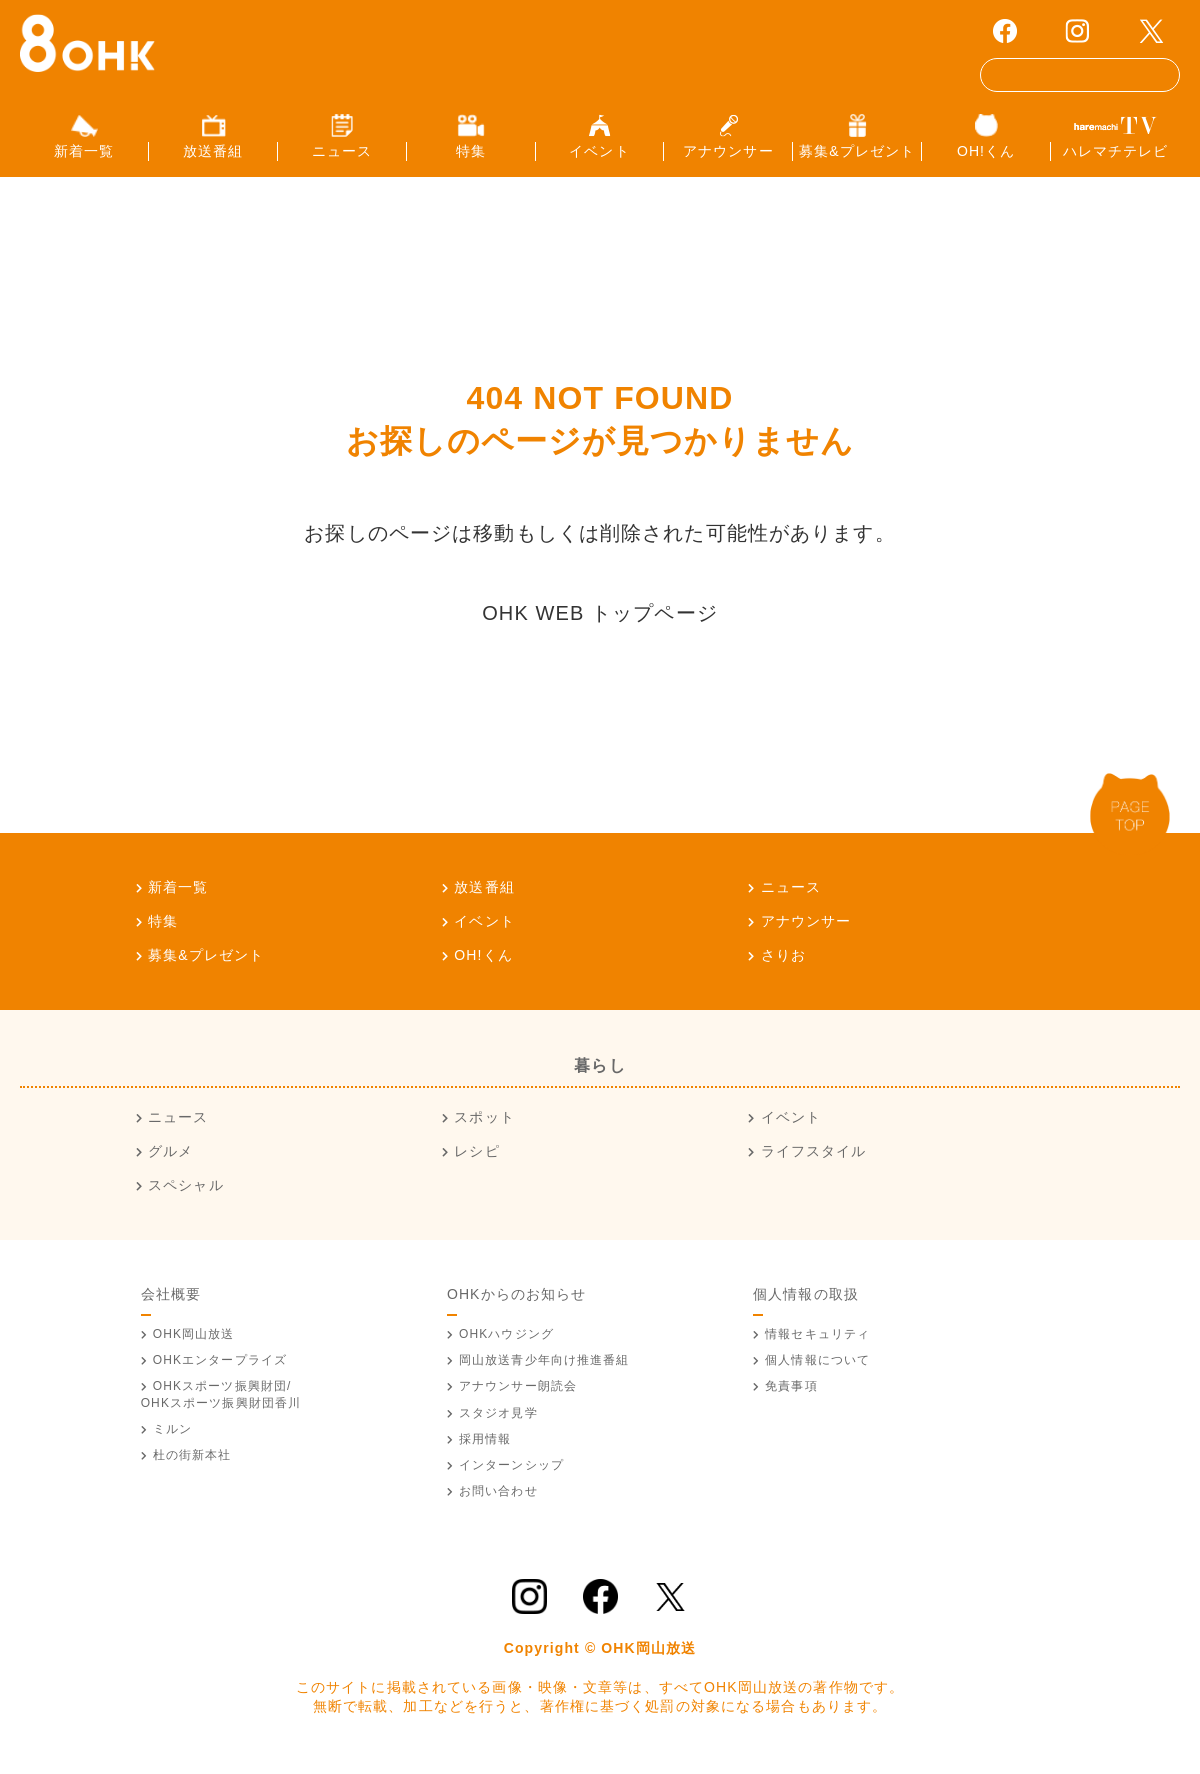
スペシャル (186, 1193)
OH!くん (483, 963)
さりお (783, 963)
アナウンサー (806, 929)
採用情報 (485, 1447)
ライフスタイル (814, 1160)
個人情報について (817, 1368)
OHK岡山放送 (194, 1342)
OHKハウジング (506, 1342)
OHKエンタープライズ (220, 1368)
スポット (484, 1126)
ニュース (791, 895)
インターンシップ (511, 1473)
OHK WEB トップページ (600, 621)
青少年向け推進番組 (544, 1368)
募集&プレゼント (206, 963)
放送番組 (484, 895)
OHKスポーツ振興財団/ (221, 1403)
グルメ (170, 1160)
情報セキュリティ (817, 1342)
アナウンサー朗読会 (518, 1395)
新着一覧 (178, 895)
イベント (484, 929)
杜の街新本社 (192, 1463)
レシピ (476, 1160)
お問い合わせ (498, 1499)
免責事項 (791, 1395)
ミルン (172, 1437)
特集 (163, 929)
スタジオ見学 (498, 1421)
